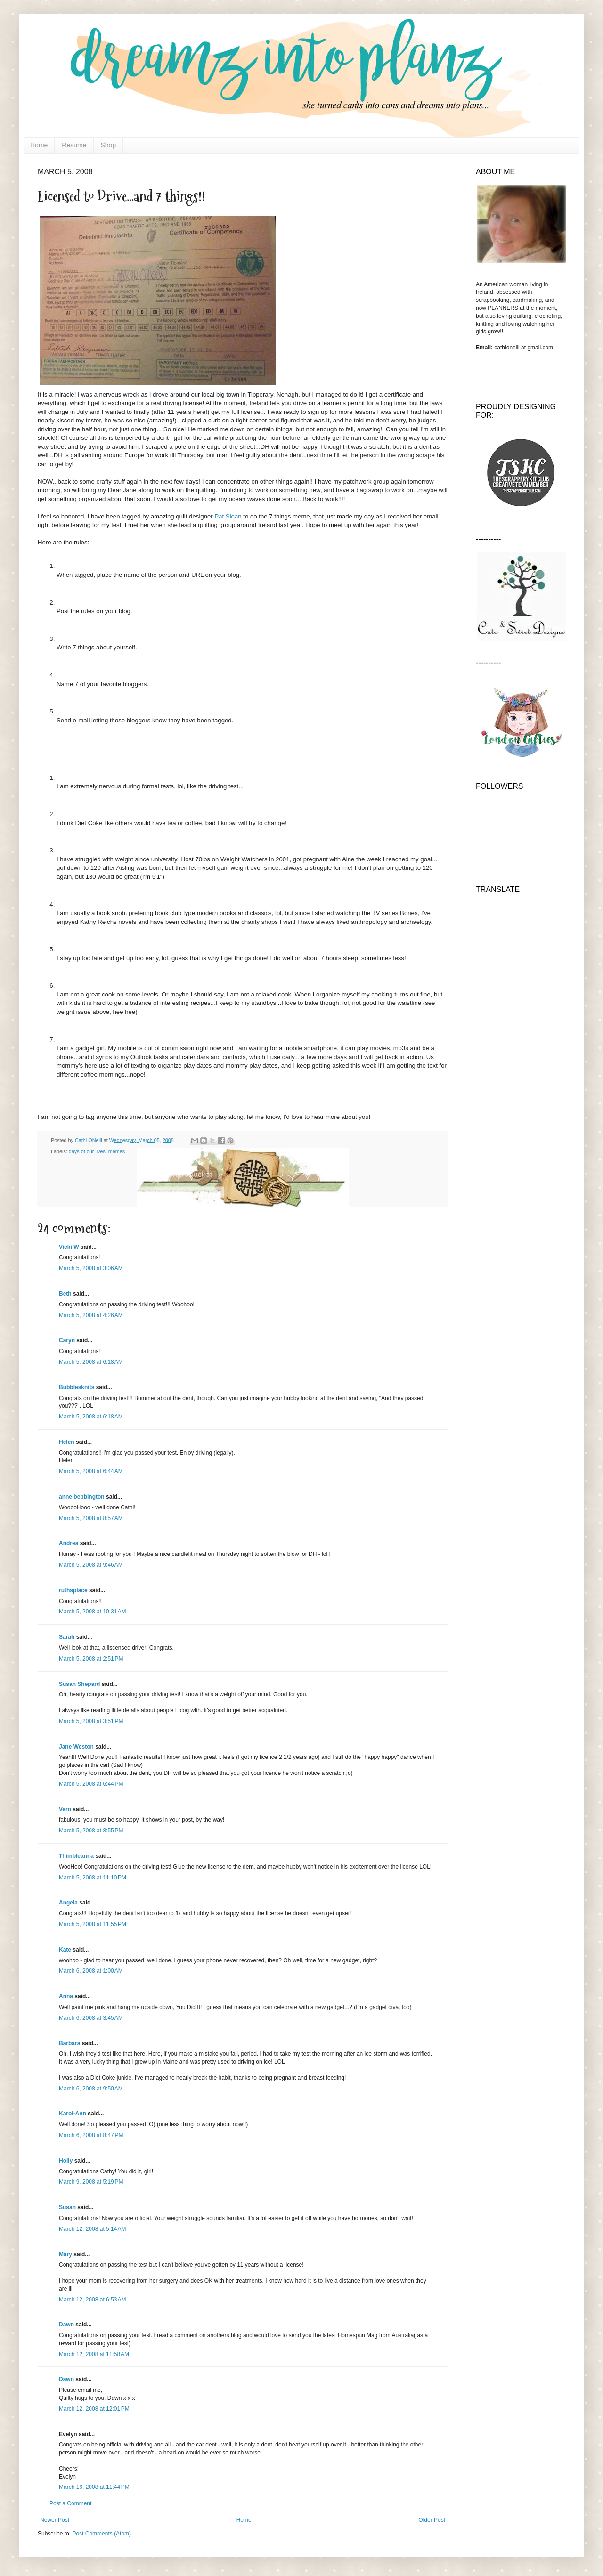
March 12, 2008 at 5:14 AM (92, 2229)
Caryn (67, 1340)
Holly (66, 2160)
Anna (66, 1996)
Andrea (68, 1543)
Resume (74, 145)
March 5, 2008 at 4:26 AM (91, 1315)
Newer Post (54, 2520)
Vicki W (69, 1247)
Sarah (66, 1637)
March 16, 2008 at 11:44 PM (94, 2487)
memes (116, 1151)
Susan (67, 2207)
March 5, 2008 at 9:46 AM (91, 1565)
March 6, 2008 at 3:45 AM (91, 2018)
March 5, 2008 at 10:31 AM (92, 1611)
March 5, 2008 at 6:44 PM (91, 1784)
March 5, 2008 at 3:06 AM (91, 1268)
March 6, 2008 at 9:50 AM (91, 2088)
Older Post (431, 2520)
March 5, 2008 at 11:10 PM (92, 1877)
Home (39, 145)
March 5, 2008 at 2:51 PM (91, 1658)
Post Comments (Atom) (101, 2533)
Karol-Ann (72, 2113)
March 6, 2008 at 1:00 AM (91, 1971)
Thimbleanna (76, 1856)
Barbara (69, 2043)
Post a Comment (70, 2503)
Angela (68, 1902)
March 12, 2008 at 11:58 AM (94, 2354)
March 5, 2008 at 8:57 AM (91, 1518)
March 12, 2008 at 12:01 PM (94, 2409)
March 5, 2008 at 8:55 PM (91, 1830)
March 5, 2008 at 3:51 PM (91, 1721)
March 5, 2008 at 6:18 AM (91, 1362)
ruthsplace (73, 1590)
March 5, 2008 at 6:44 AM (91, 1471)
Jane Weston (76, 1746)
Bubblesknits (76, 1387)
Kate (65, 1949)
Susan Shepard (79, 1684)
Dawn (66, 2324)
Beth (65, 1293)
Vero (65, 1809)
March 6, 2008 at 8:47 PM (91, 2135)
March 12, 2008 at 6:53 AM (92, 2299)
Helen (66, 1442)
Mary (65, 2254)
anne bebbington (82, 1496)
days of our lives (87, 1151)
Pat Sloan (227, 516)
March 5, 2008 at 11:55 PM (92, 1924)
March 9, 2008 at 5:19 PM (91, 2182)
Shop (108, 145)
